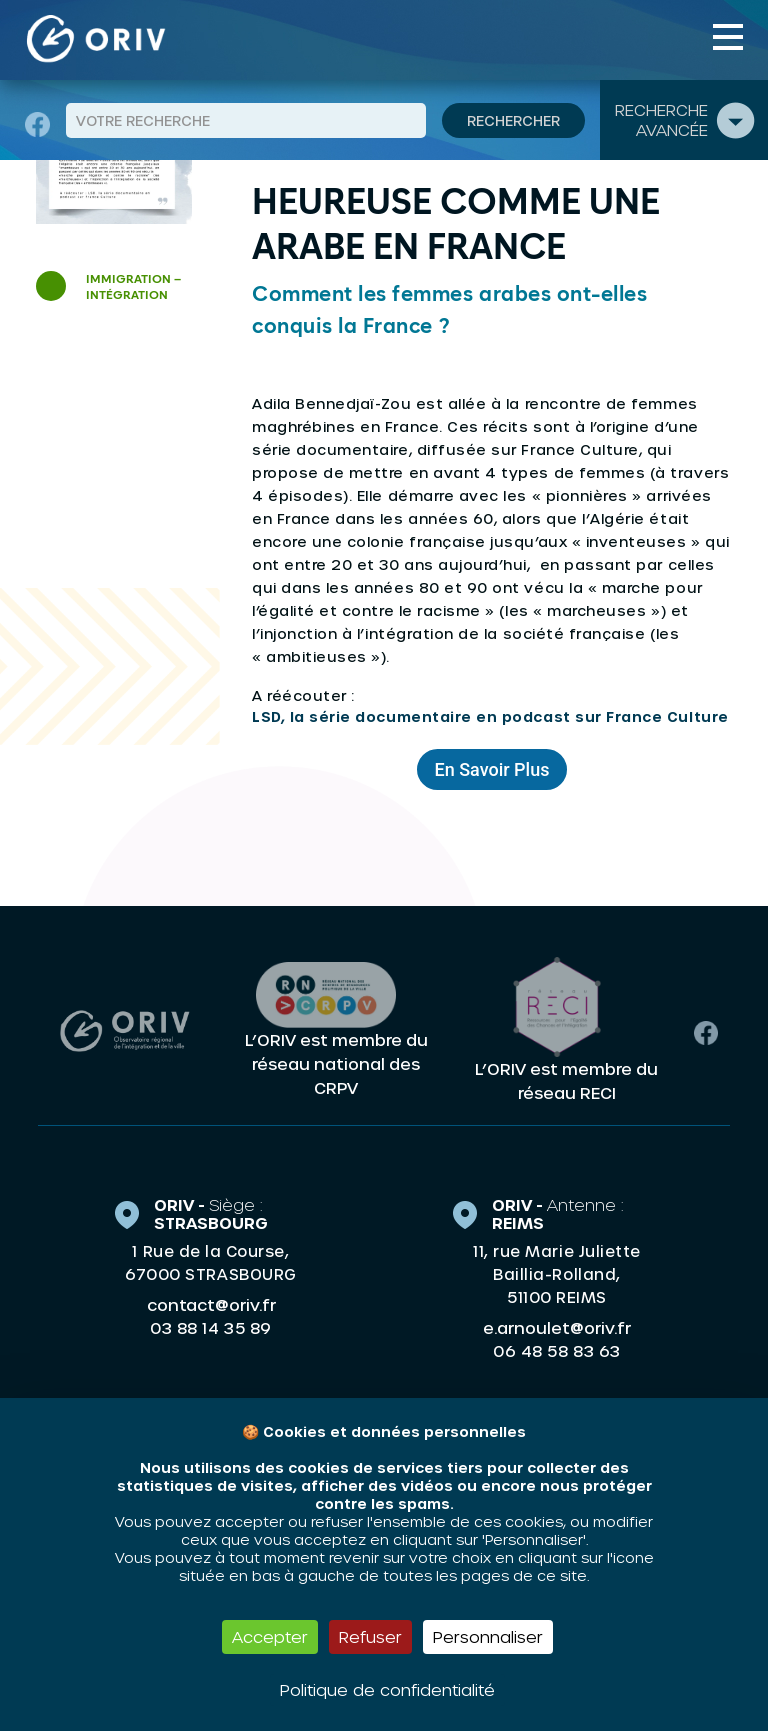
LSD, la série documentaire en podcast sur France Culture (490, 716)
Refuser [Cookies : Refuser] (370, 1636)
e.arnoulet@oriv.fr (557, 1326)
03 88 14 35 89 (210, 1327)
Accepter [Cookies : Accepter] (270, 1636)
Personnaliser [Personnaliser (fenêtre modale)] (488, 1636)
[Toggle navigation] (728, 37)
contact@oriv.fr (211, 1303)
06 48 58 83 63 (556, 1350)
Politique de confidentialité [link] (387, 1689)
